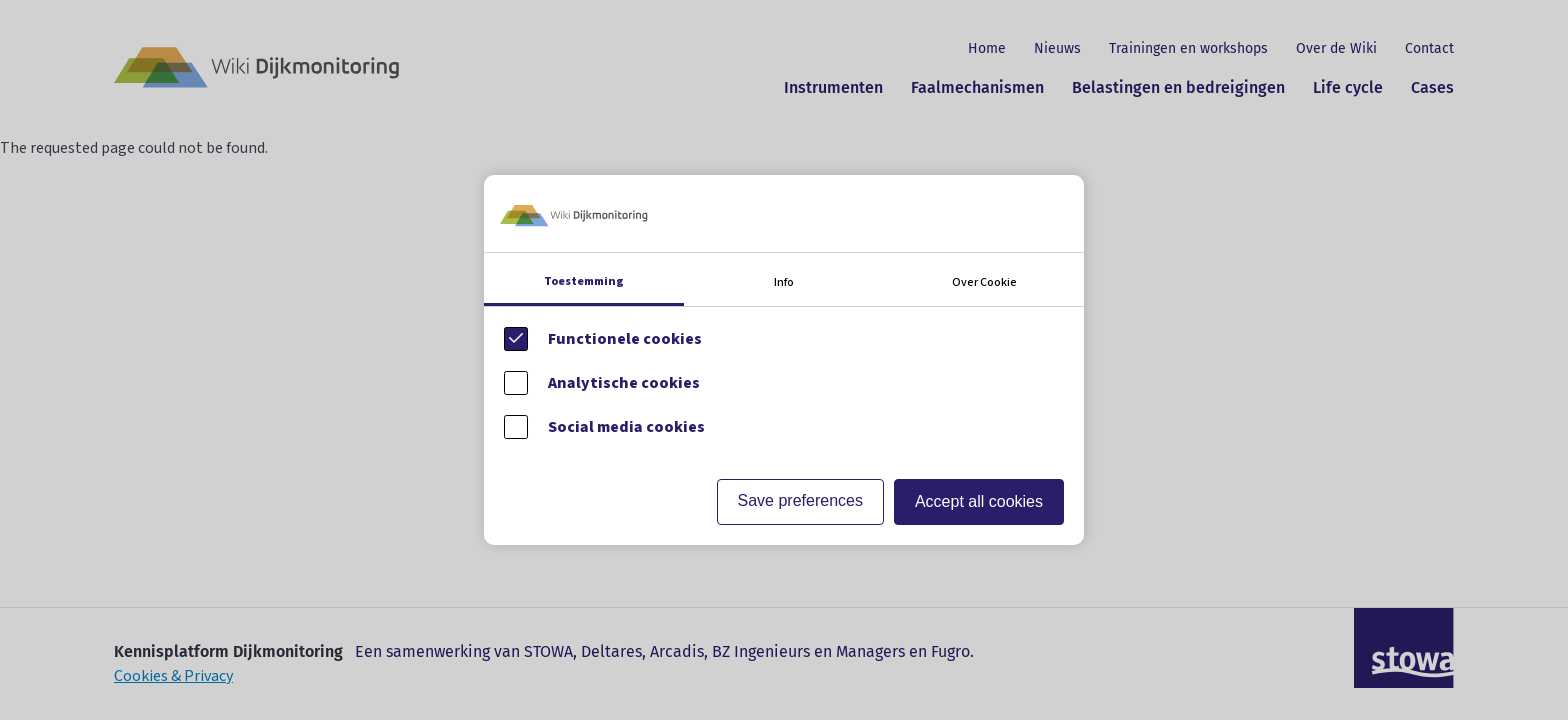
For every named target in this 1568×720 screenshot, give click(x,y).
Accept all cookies (979, 501)
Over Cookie (984, 282)
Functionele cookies (625, 339)
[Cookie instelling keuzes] (784, 359)
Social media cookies (626, 427)
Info (784, 282)
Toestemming (584, 281)
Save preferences (800, 500)
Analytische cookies (624, 383)
